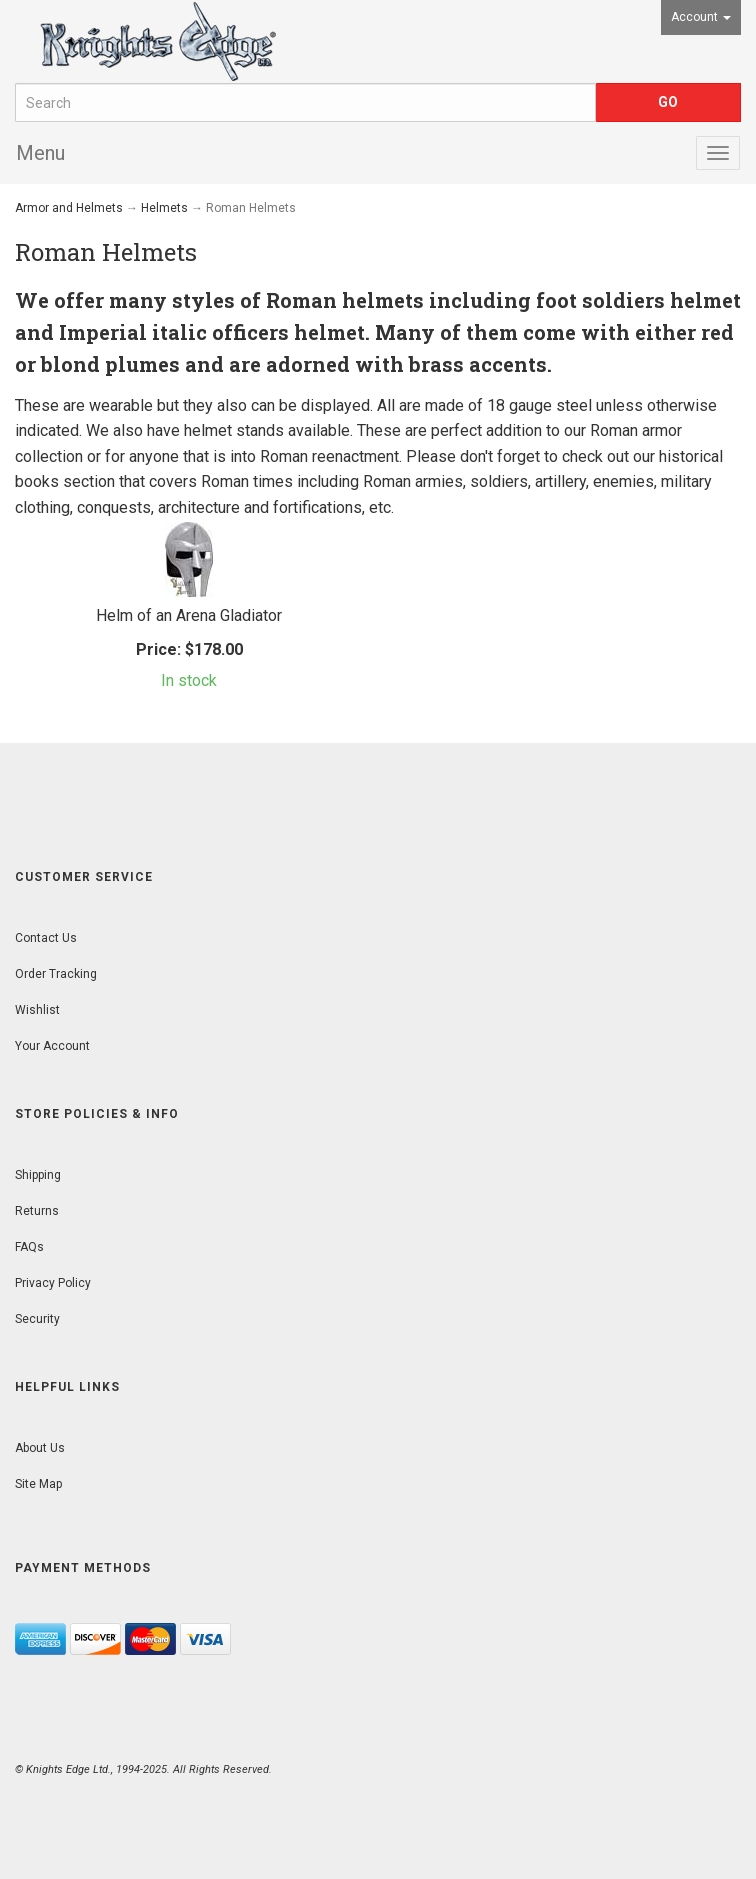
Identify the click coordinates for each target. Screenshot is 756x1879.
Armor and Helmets (69, 208)
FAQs (29, 1247)
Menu (40, 153)
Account (701, 17)
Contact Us (46, 938)
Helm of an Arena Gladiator (189, 615)
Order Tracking (56, 974)
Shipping (38, 1175)
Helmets (164, 208)
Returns (37, 1211)
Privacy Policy (53, 1283)
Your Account (52, 1046)
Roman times (247, 481)
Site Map (38, 1484)
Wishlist (37, 1010)
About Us (40, 1448)
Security (37, 1319)
